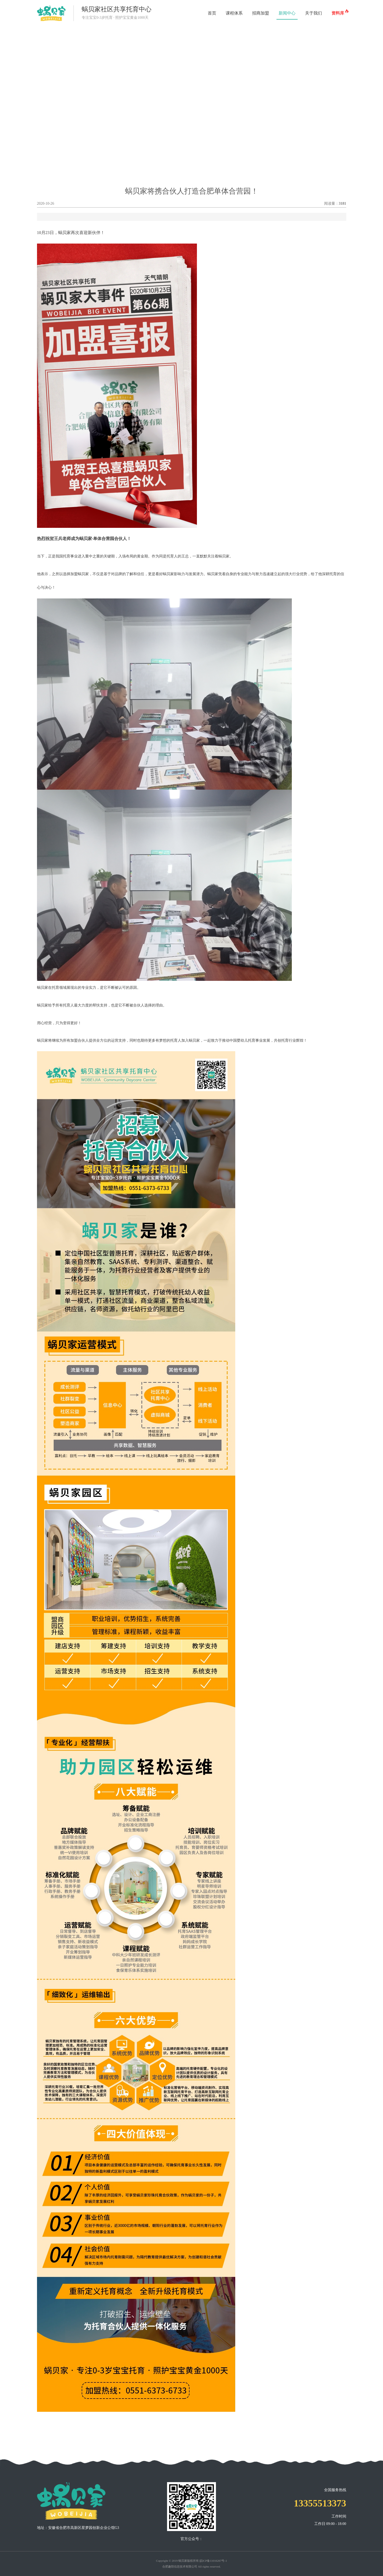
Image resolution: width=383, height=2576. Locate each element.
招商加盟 (260, 13)
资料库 (338, 11)
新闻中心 (287, 13)
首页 (212, 13)
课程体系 (234, 13)
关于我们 (313, 13)
